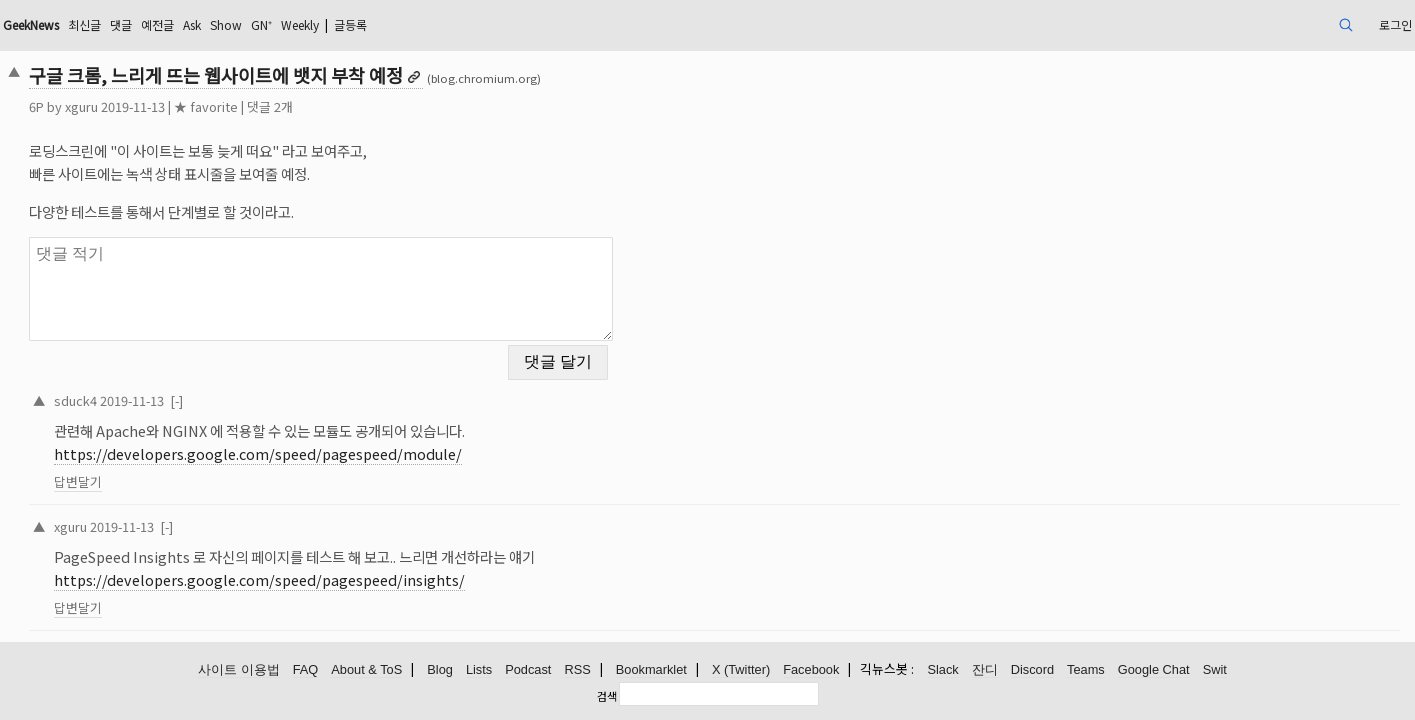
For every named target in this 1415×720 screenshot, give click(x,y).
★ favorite (343, 106)
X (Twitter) (741, 667)
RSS (577, 667)
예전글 (328, 24)
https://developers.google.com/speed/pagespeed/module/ (395, 441)
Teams (1086, 667)
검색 (607, 693)
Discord (1032, 667)
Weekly (497, 24)
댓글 (287, 24)
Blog (440, 667)
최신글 (245, 24)
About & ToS (366, 667)
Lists (479, 667)
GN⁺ (450, 24)
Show (409, 24)
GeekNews (181, 24)
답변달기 (215, 469)
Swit (1215, 667)
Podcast (528, 667)
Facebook (811, 667)
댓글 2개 (407, 106)
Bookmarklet (651, 667)
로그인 (1251, 24)
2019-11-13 (269, 387)
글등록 (558, 24)
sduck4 (212, 387)
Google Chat (1154, 667)
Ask (369, 24)
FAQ (306, 667)
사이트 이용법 (239, 667)
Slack (942, 667)
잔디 (985, 667)
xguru (218, 106)
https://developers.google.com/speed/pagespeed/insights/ (396, 568)
